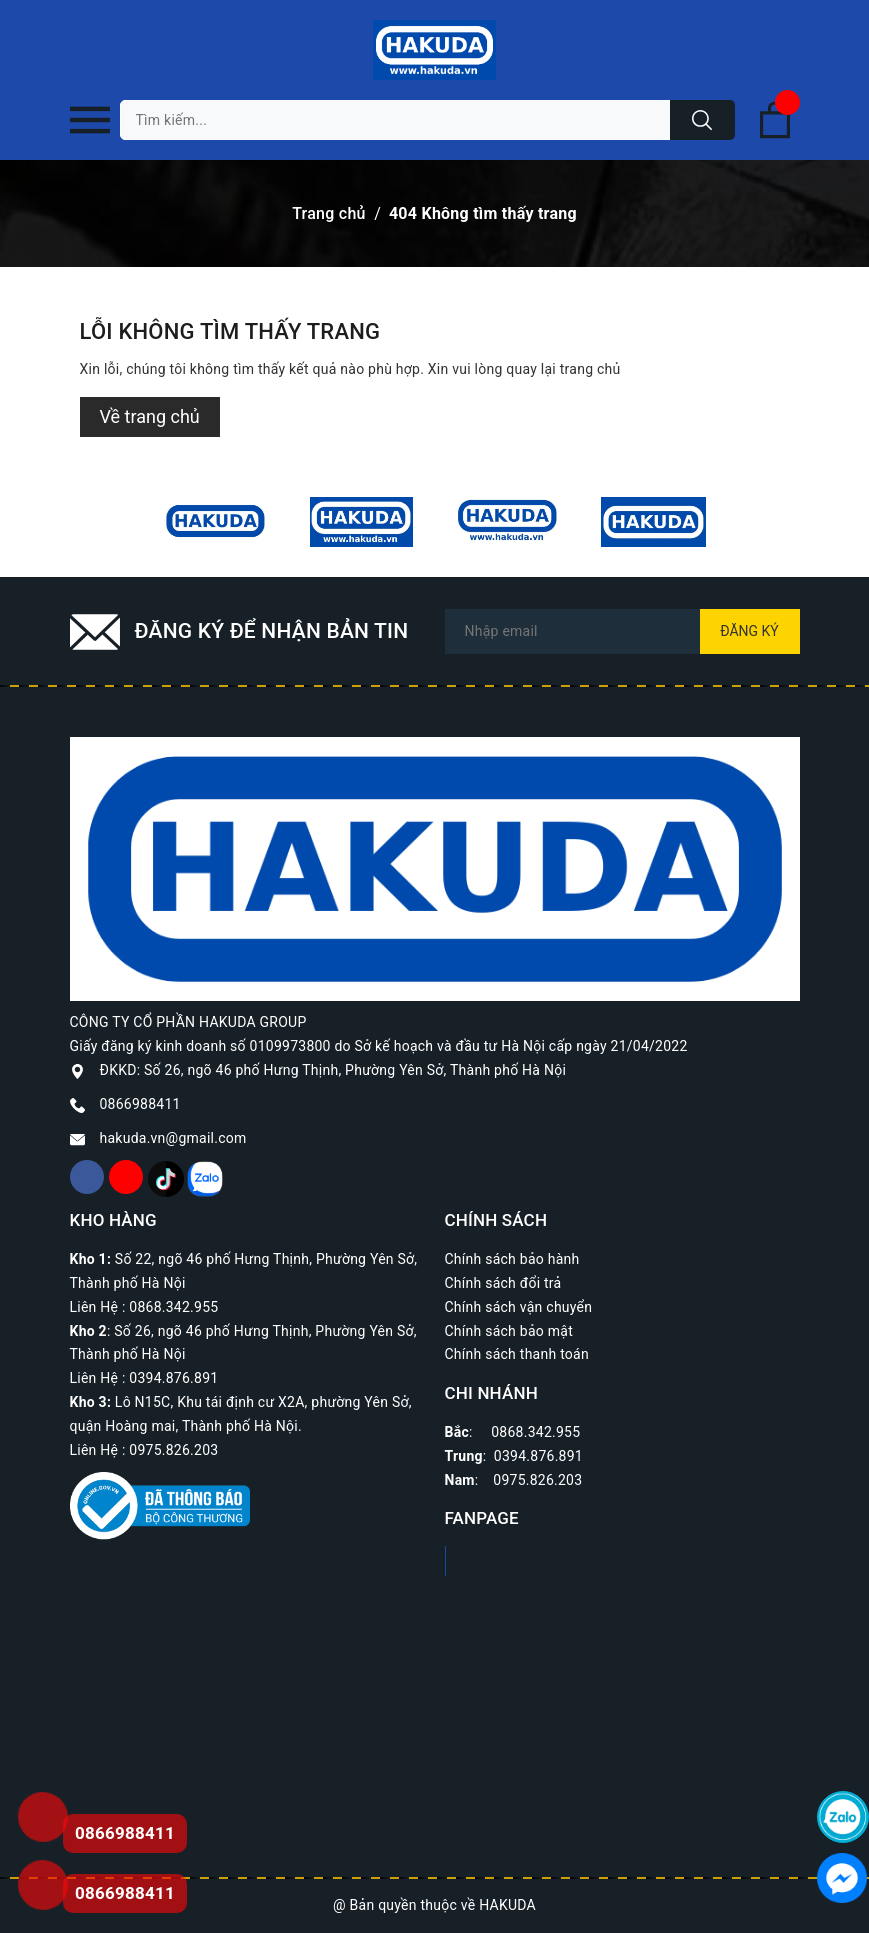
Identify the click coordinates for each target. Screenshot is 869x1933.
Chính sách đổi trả (503, 1283)
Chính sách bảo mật (509, 1331)
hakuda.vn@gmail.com (173, 1138)
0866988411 (140, 1104)
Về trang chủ (150, 416)
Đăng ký (749, 631)
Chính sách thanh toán (517, 1354)
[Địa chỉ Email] (622, 631)
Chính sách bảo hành (512, 1259)
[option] (216, 522)
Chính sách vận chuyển (519, 1307)
